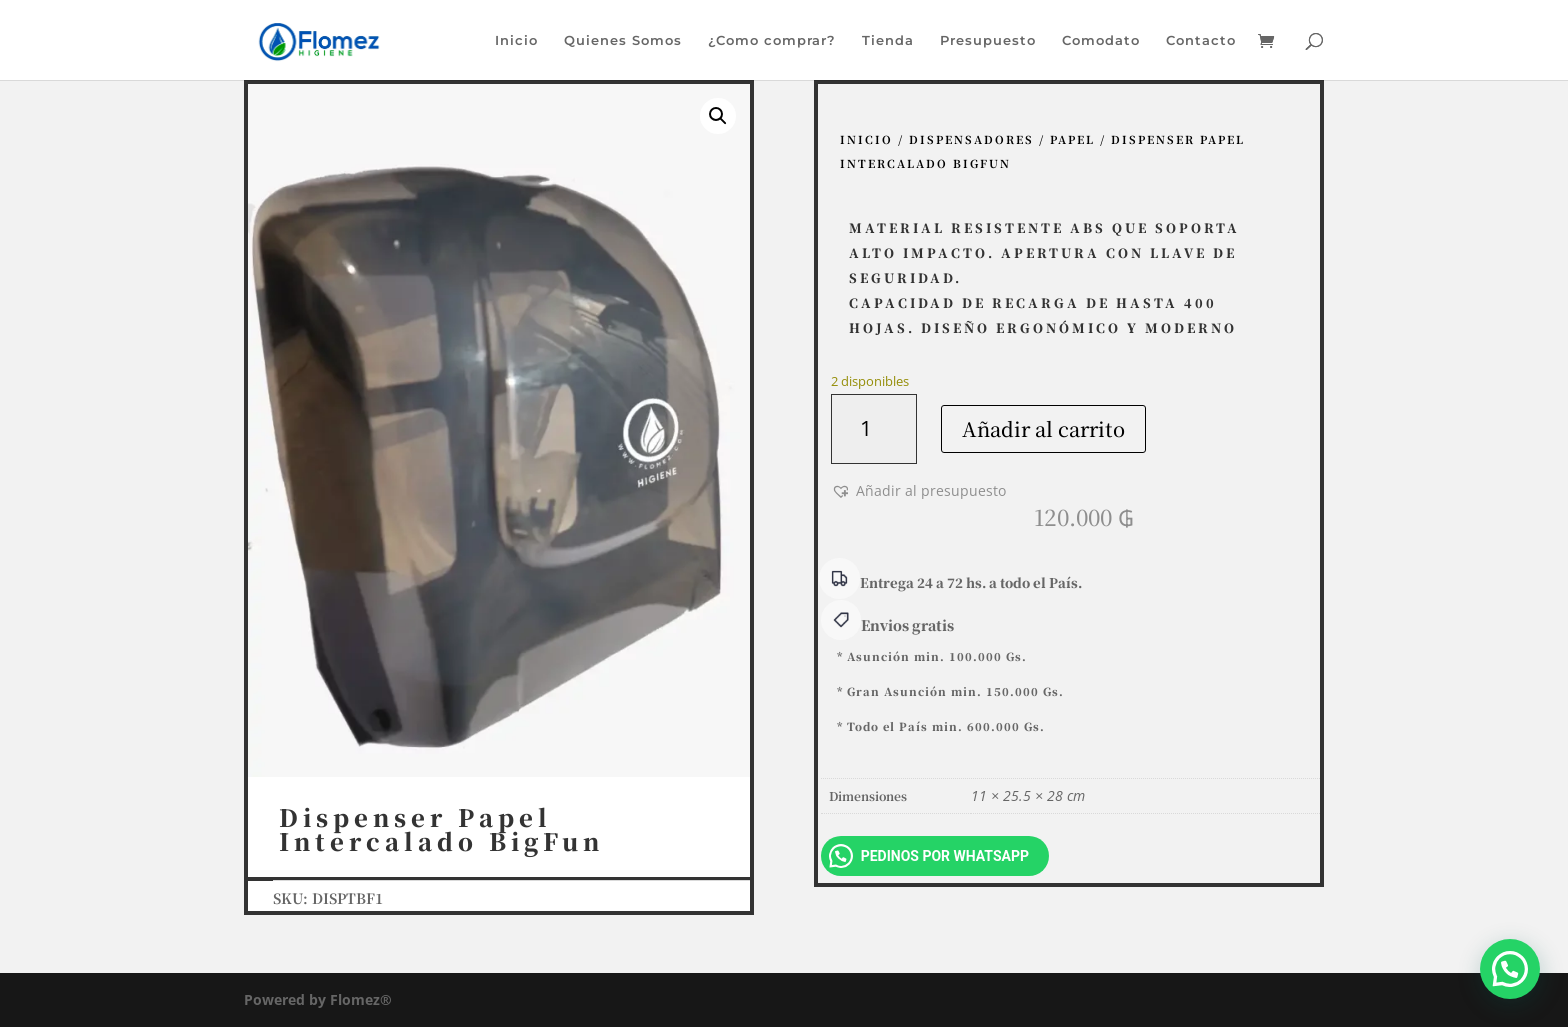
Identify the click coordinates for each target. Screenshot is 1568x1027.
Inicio (516, 40)
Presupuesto (988, 40)
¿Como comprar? (772, 40)
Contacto (1201, 40)
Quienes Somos (623, 40)
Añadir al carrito (1043, 428)
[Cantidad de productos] (874, 429)
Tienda (888, 40)
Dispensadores (971, 139)
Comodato (1101, 40)
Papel (1072, 139)
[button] (718, 116)
